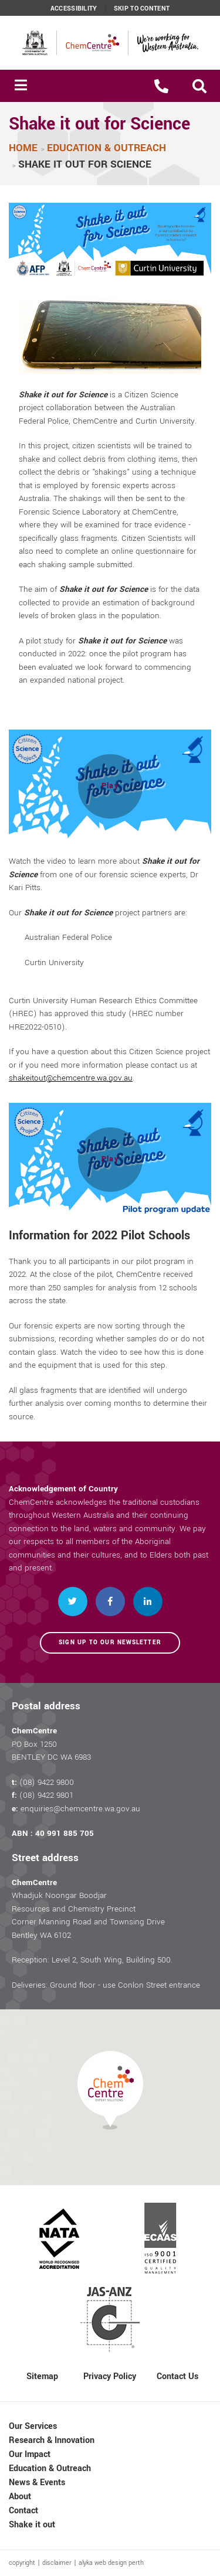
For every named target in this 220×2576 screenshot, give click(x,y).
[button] (199, 86)
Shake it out (32, 2525)
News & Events (37, 2482)
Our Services (33, 2426)
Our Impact (29, 2454)
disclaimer (57, 2562)
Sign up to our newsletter (110, 1642)
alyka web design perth (111, 2562)
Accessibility (73, 8)
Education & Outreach (50, 2468)
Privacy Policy (109, 2376)
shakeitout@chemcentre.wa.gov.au (71, 1077)
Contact (23, 2511)
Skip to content (142, 8)
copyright (22, 2562)
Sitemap (42, 2376)
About (20, 2496)
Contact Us (177, 2376)
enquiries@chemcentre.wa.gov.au (80, 1808)
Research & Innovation (51, 2440)
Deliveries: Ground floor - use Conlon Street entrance (106, 1985)
